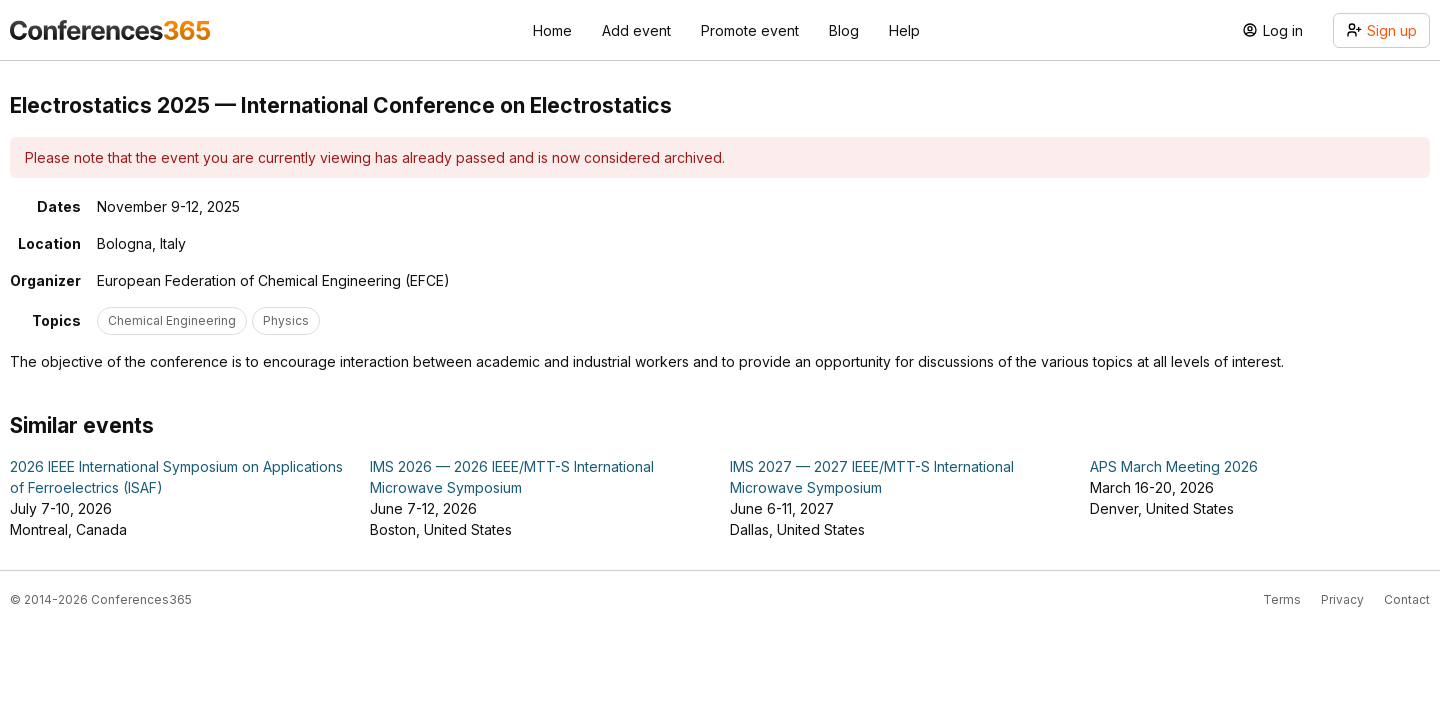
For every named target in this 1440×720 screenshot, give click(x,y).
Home (552, 30)
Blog (844, 30)
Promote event (750, 30)
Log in (1272, 30)
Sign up (1381, 30)
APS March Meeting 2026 (1174, 466)
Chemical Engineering (172, 320)
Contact (1407, 599)
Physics (286, 320)
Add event (636, 30)
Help (904, 30)
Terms (1282, 599)
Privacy (1342, 599)
